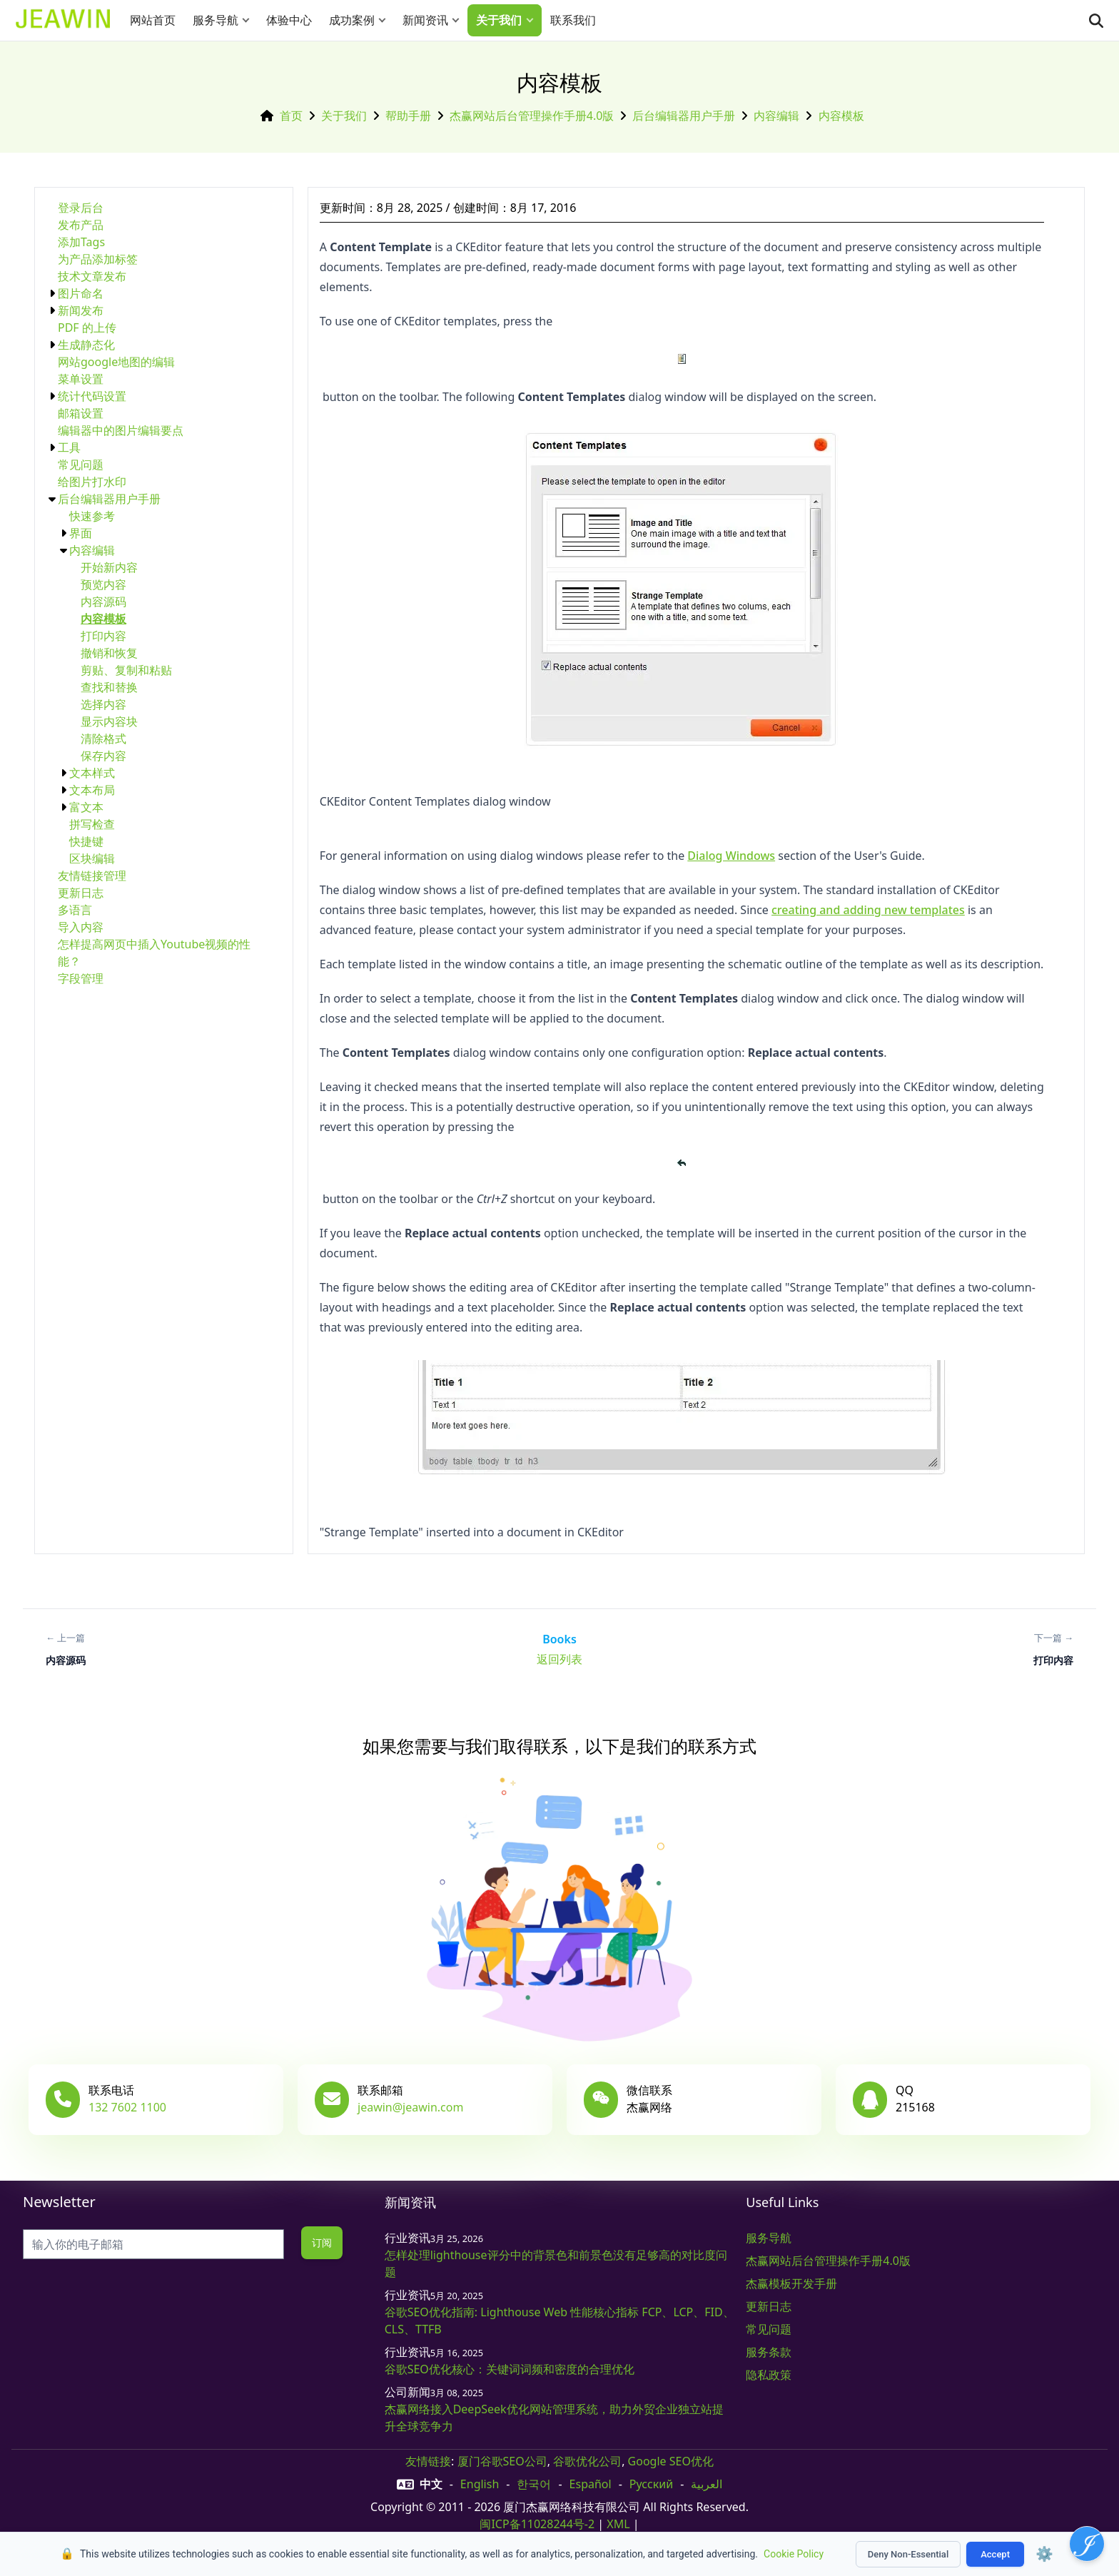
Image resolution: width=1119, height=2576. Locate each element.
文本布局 (92, 790)
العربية (706, 2484)
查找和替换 (109, 687)
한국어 (534, 2484)
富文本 (86, 807)
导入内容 (80, 927)
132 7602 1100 (127, 2107)
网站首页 (153, 20)
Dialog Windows (731, 855)
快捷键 (86, 841)
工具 (69, 447)
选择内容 (103, 704)
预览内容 (103, 584)
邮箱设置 (80, 413)
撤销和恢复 (109, 653)
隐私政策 (768, 2375)
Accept (995, 2554)
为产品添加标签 (98, 259)
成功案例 (352, 20)
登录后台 (80, 207)
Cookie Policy (794, 2554)
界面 (80, 533)
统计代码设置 (92, 396)
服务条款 (768, 2352)
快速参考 (92, 516)
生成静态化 (86, 345)
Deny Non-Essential (908, 2554)
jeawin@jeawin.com (410, 2107)
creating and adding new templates (868, 910)
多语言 (75, 910)
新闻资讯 (425, 20)
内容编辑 (776, 115)
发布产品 (80, 225)
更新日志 (80, 893)
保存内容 (103, 756)
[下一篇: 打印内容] (1053, 1649)
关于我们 (499, 20)
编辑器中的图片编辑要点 (120, 430)
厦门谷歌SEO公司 (502, 2461)
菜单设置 (80, 379)
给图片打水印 (92, 482)
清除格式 (103, 738)
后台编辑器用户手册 (683, 115)
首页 (291, 115)
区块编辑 (92, 858)
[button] (249, 20)
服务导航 (215, 20)
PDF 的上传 (87, 327)
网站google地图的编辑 (116, 362)
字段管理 (80, 978)
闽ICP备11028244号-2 (537, 2524)
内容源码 (103, 601)
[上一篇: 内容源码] (66, 1649)
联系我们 (573, 20)
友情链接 (428, 2461)
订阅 (321, 2242)
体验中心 (289, 20)
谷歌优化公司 (587, 2461)
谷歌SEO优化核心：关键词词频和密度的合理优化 (509, 2369)
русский (651, 2484)
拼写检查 (92, 824)
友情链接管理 (92, 875)
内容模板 (841, 115)
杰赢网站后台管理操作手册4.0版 (532, 115)
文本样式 (92, 773)
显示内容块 (109, 721)
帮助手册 (408, 115)
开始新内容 (109, 567)
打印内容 (103, 636)
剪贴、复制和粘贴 (126, 670)
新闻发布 (80, 310)
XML (618, 2524)
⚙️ (1044, 2553)
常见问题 (80, 464)
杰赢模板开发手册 (791, 2283)
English (479, 2484)
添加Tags (81, 242)
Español (590, 2484)
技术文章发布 (92, 276)
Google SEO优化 (671, 2461)
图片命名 (80, 293)
